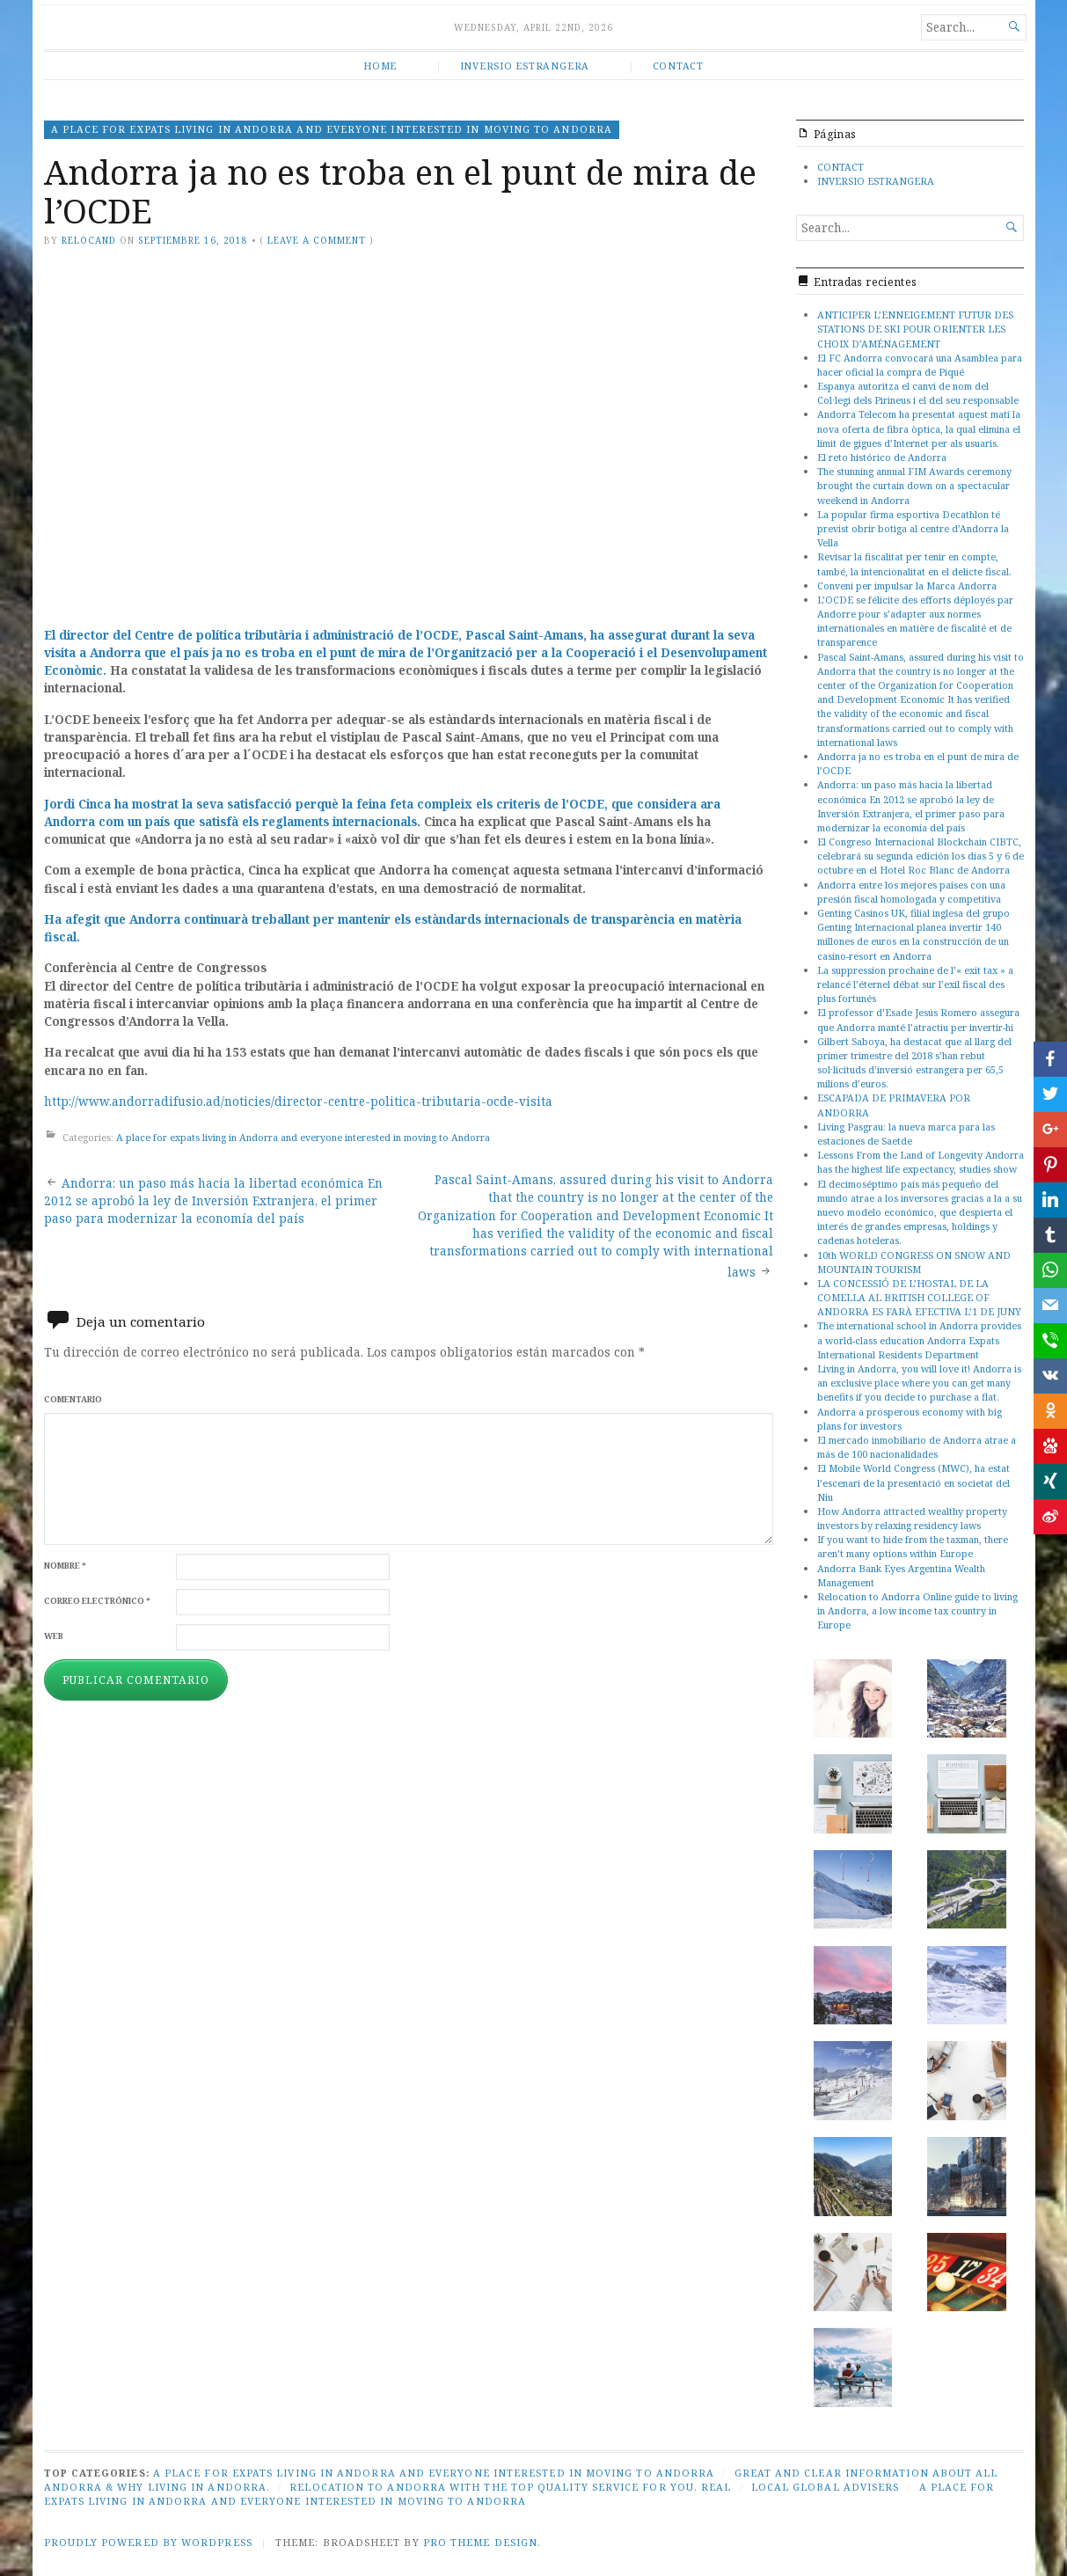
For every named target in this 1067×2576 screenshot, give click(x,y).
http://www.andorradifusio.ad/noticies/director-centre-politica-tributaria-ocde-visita (298, 1101)
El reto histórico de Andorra (881, 457)
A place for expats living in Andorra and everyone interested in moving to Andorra (331, 128)
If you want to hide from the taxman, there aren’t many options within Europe (912, 1546)
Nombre (65, 1565)
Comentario (73, 1399)
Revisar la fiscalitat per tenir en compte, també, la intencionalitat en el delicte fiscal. (914, 563)
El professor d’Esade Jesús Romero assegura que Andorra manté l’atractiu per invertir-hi (918, 1019)
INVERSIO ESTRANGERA (524, 65)
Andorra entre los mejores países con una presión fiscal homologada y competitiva (911, 891)
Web (53, 1636)
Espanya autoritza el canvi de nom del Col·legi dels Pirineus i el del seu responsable (918, 392)
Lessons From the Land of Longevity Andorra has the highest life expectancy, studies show (920, 1161)
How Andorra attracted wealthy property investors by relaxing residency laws (912, 1518)
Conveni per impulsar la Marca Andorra (907, 585)
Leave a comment (316, 240)
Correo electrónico (97, 1600)
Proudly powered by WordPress (148, 2542)
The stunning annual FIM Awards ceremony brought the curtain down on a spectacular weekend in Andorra (914, 485)
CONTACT (678, 65)
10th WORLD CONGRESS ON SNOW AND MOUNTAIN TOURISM (914, 1262)
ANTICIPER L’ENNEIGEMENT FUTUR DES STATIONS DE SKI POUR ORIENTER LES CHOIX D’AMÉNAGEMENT (915, 328)
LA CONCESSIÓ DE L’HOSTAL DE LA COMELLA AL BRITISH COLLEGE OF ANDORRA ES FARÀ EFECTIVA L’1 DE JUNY (919, 1297)
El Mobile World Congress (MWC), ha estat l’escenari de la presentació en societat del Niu (913, 1482)
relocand (89, 240)
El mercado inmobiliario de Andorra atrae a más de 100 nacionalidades (916, 1446)
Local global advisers (825, 2486)
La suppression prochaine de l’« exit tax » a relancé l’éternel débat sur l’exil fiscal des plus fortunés (915, 984)
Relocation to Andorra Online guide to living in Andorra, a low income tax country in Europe (917, 1610)
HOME (380, 65)
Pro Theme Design (480, 2542)
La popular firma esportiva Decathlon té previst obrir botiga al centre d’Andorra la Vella (913, 528)
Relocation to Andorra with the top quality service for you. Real (510, 2486)
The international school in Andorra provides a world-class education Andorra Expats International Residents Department (919, 1339)
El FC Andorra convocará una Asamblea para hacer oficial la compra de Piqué (919, 364)
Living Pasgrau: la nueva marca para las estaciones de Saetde (906, 1133)
